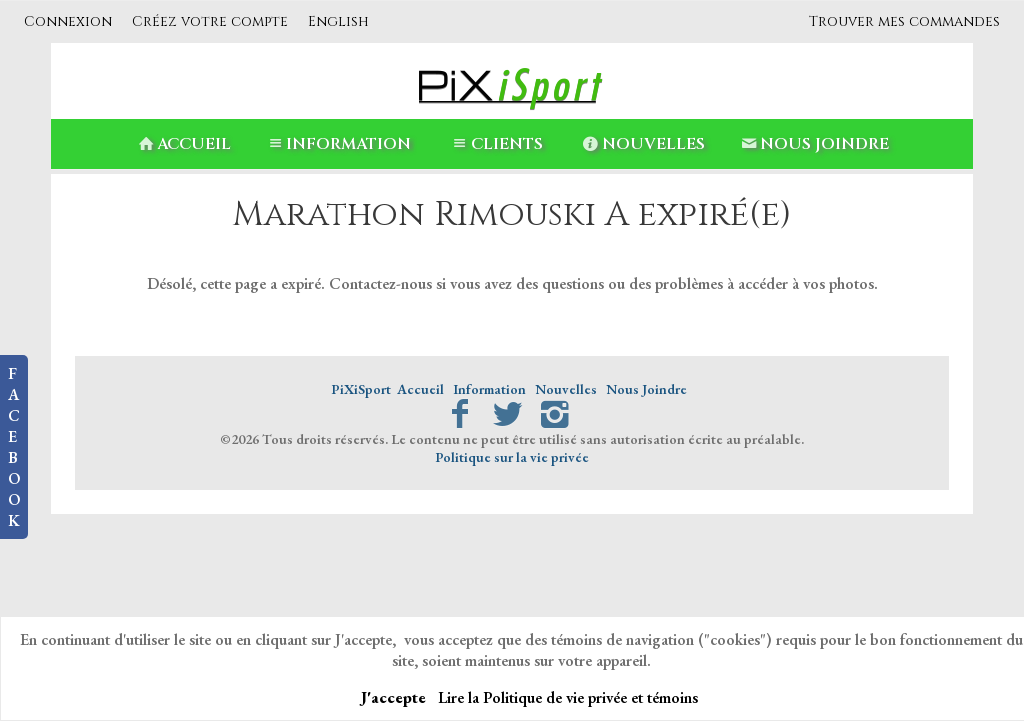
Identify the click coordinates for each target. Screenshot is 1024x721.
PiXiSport (361, 389)
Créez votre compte (210, 21)
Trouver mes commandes (904, 21)
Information (337, 144)
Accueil (183, 144)
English (338, 21)
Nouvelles (642, 144)
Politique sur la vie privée (512, 457)
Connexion (68, 21)
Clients (495, 144)
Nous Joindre (813, 144)
